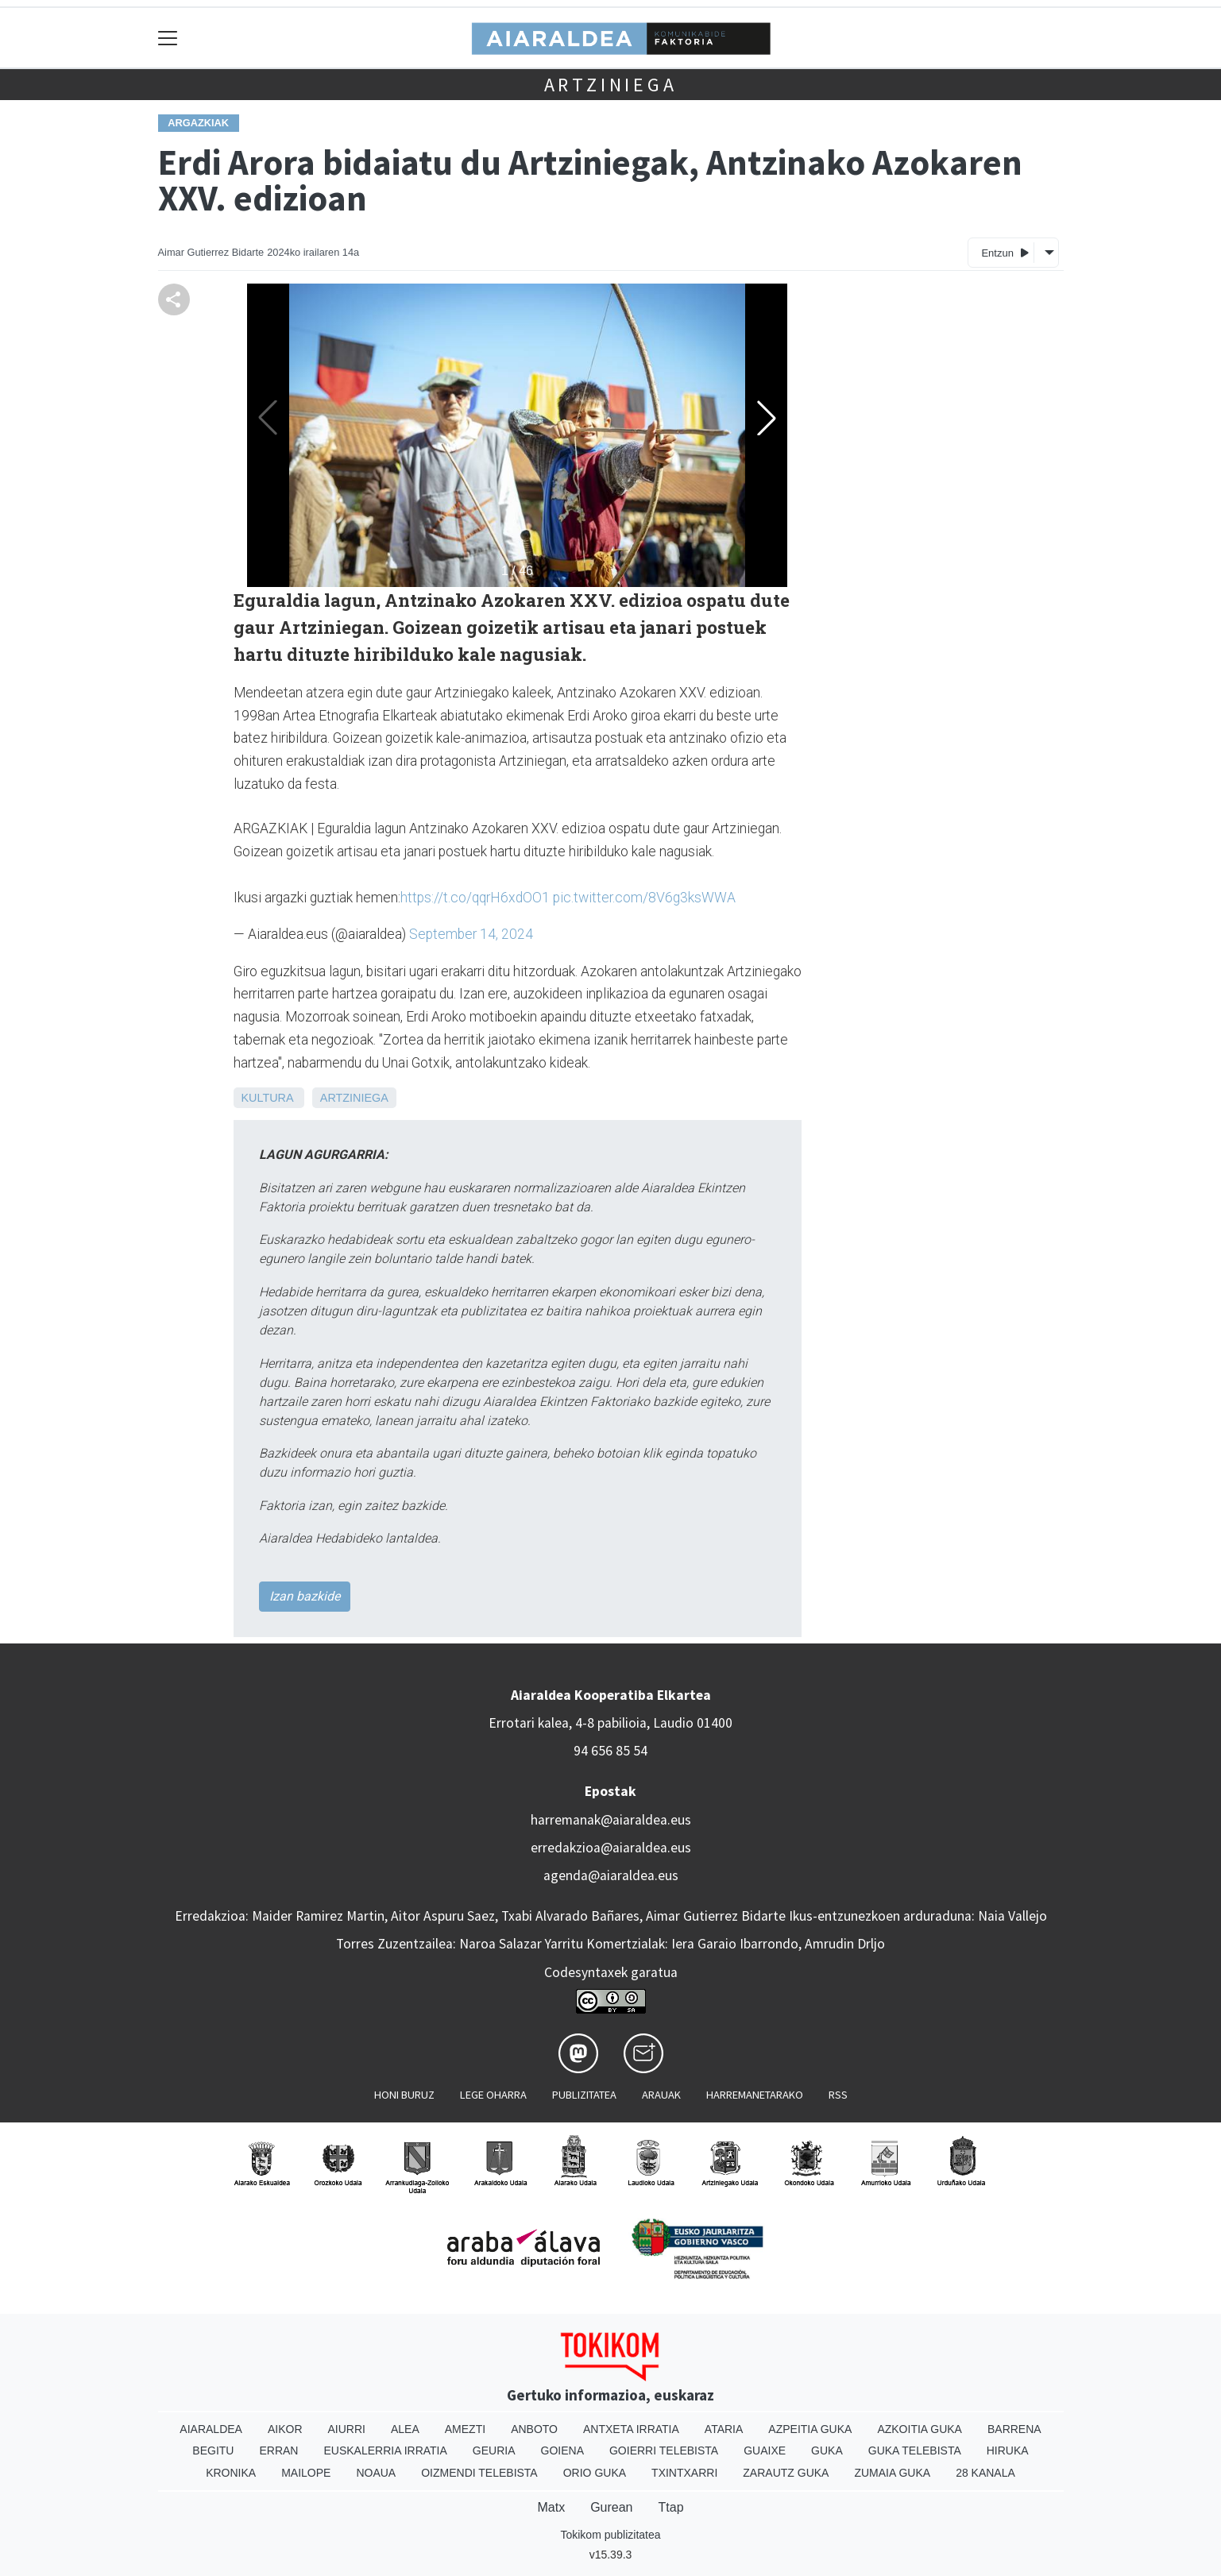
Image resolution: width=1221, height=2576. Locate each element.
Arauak (661, 2094)
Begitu (213, 2450)
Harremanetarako (754, 2094)
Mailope (305, 2472)
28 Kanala (985, 2472)
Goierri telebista (663, 2450)
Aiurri (346, 2429)
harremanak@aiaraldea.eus (611, 1820)
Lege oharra (493, 2094)
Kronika (231, 2472)
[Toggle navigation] (168, 38)
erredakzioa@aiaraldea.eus (611, 1847)
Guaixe (765, 2450)
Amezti (465, 2429)
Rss (838, 2094)
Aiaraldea (211, 2429)
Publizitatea (584, 2094)
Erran (278, 2450)
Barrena (1014, 2429)
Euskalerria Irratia (384, 2450)
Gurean (611, 2507)
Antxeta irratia (631, 2429)
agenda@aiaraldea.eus (610, 1875)
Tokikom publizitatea (610, 2534)
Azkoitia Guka (919, 2429)
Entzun (1004, 252)
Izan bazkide (304, 1596)
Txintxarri (684, 2472)
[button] (766, 417)
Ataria (724, 2429)
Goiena (562, 2450)
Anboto (534, 2429)
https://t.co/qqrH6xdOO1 (475, 898)
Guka (827, 2450)
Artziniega (611, 84)
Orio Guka (594, 2472)
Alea (405, 2429)
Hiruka (1008, 2450)
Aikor (285, 2429)
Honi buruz (404, 2094)
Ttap (671, 2507)
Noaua (376, 2472)
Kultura (267, 1097)
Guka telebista (914, 2450)
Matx (551, 2507)
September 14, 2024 (471, 934)
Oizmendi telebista (479, 2472)
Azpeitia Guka (810, 2429)
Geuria (494, 2450)
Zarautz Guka (786, 2472)
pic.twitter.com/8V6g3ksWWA (644, 898)
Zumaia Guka (892, 2472)
